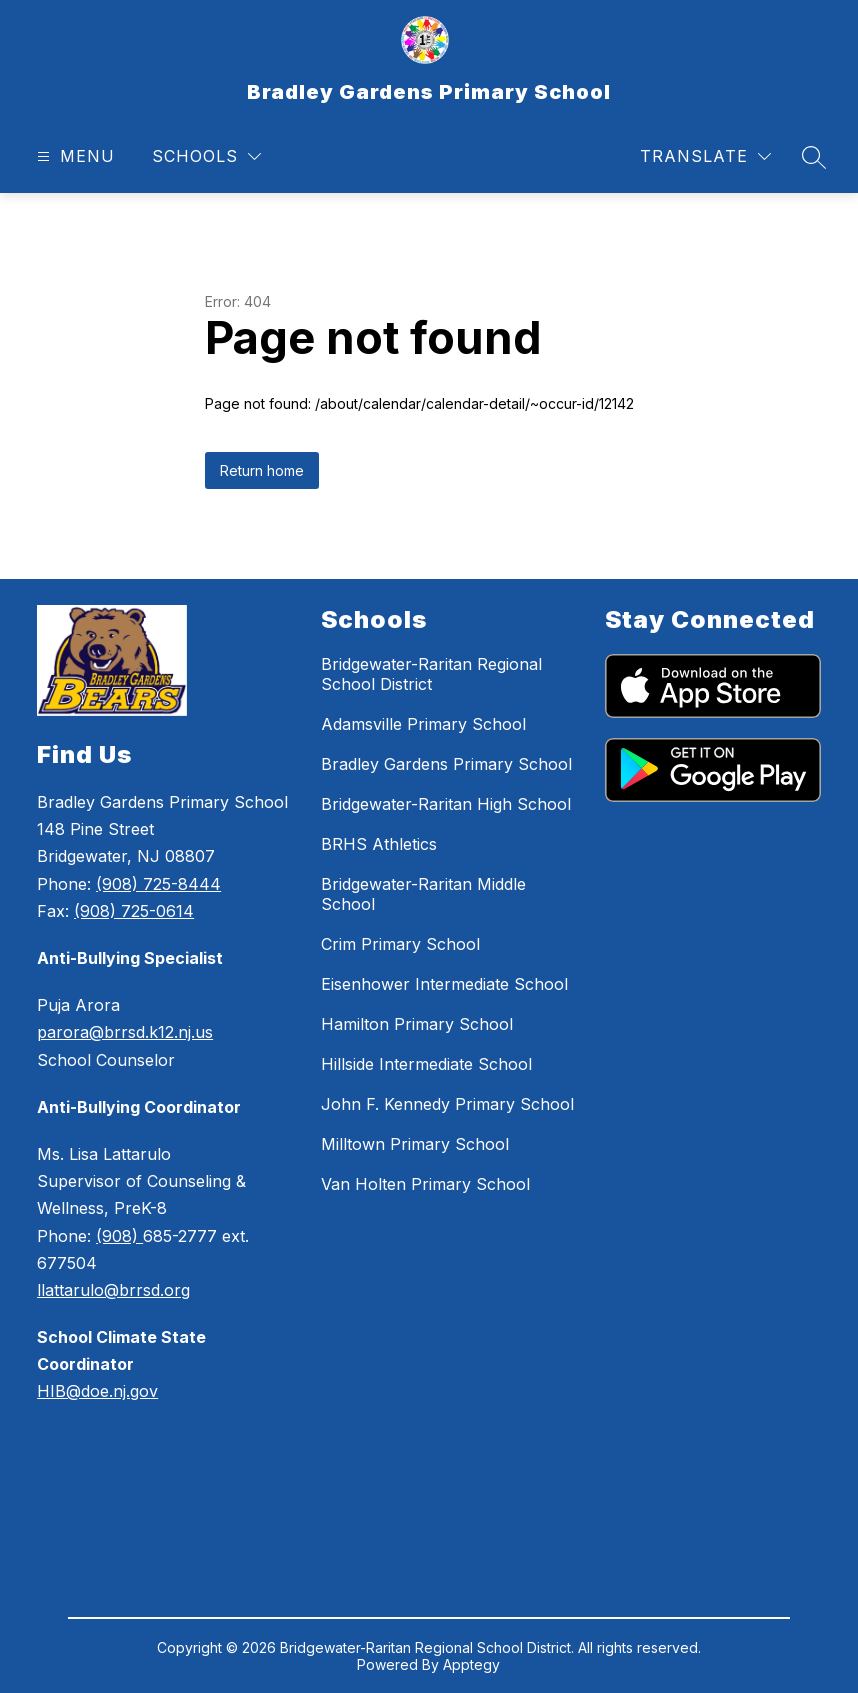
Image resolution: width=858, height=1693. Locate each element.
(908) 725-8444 (158, 884)
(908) (119, 1236)
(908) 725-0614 (134, 911)
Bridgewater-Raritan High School (446, 804)
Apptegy (471, 1664)
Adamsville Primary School (423, 724)
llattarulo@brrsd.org (113, 1290)
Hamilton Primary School (417, 1024)
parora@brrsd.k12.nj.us (125, 1032)
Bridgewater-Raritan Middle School (423, 894)
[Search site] (814, 157)
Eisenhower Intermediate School (444, 984)
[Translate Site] (705, 156)
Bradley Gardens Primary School (446, 764)
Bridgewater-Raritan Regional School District (431, 674)
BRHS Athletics (379, 844)
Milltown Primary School (415, 1144)
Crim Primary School (400, 944)
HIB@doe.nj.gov (97, 1391)
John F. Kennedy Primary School (447, 1104)
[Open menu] (73, 156)
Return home (262, 470)
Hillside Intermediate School (426, 1064)
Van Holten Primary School (425, 1184)
